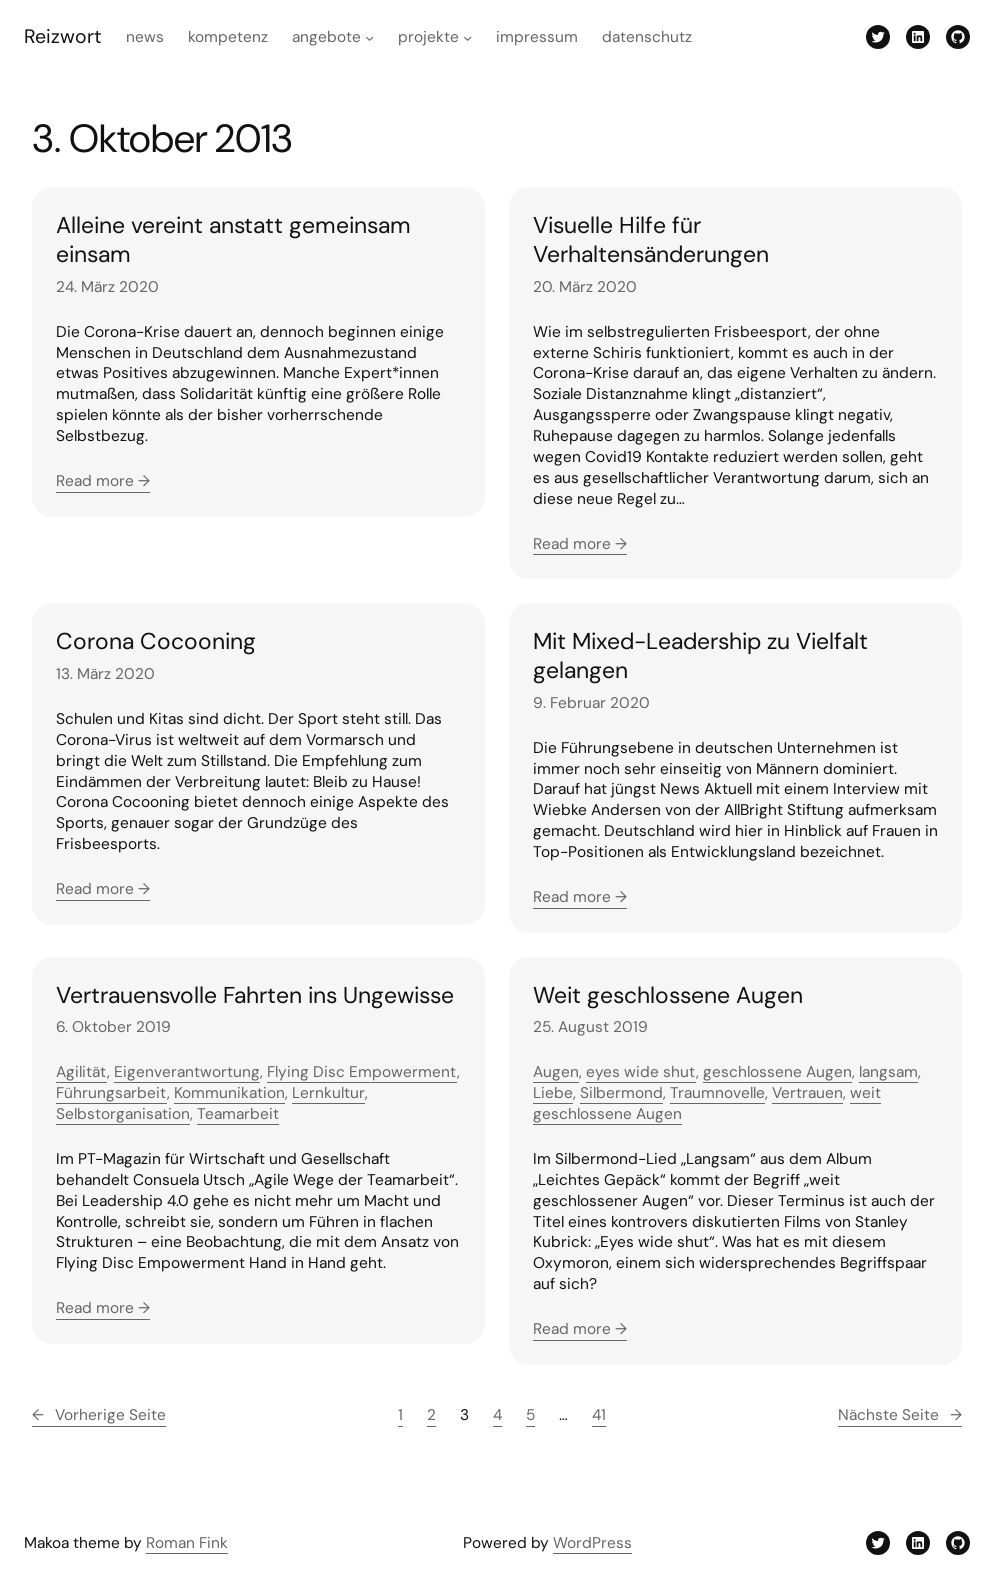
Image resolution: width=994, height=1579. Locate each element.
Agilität (81, 1072)
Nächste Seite (900, 1415)
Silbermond (621, 1093)
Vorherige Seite (99, 1415)
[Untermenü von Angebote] (369, 37)
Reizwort (63, 36)
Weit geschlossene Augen (668, 995)
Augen (556, 1072)
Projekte (428, 37)
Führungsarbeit (111, 1093)
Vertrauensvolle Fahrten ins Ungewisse (255, 995)
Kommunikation (229, 1093)
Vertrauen (807, 1093)
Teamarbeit (238, 1114)
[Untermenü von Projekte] (467, 37)
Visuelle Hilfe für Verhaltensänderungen (651, 239)
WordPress (592, 1543)
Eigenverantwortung (187, 1072)
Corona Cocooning (156, 641)
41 (599, 1415)
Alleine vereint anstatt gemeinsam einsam (233, 239)
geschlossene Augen (777, 1072)
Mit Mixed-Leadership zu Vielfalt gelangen (700, 655)
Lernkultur (328, 1093)
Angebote (326, 37)
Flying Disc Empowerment (362, 1072)
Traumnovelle (717, 1093)
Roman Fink (187, 1543)
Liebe (553, 1093)
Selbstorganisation (123, 1114)
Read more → (103, 481)
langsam (888, 1072)
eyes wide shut (641, 1072)
